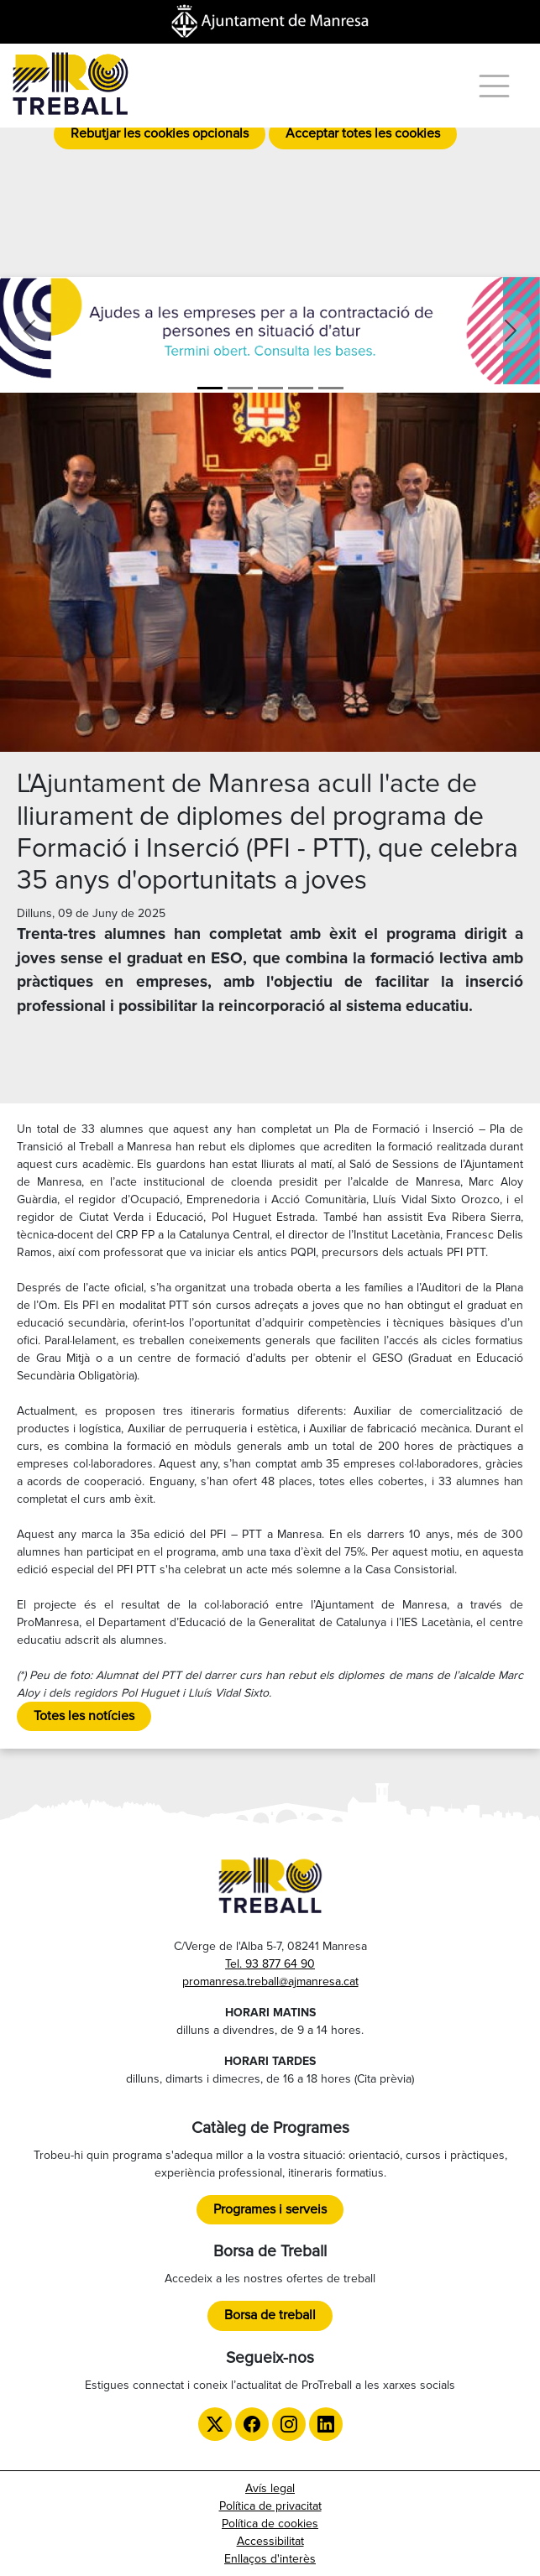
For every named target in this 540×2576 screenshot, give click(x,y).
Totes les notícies (84, 1716)
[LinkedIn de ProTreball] (326, 2424)
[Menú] (494, 86)
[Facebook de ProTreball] (252, 2424)
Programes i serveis (270, 2209)
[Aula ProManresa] (240, 388)
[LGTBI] (300, 388)
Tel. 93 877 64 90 (270, 1964)
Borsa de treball (270, 2315)
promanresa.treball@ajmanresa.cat (270, 1981)
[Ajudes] (210, 388)
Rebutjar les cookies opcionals (160, 133)
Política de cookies (270, 2523)
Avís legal (270, 2488)
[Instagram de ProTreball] (289, 2424)
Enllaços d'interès (270, 2559)
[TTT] (330, 388)
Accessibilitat (270, 2541)
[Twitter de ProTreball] (215, 2424)
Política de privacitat (270, 2506)
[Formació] (270, 388)
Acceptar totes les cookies (363, 133)
